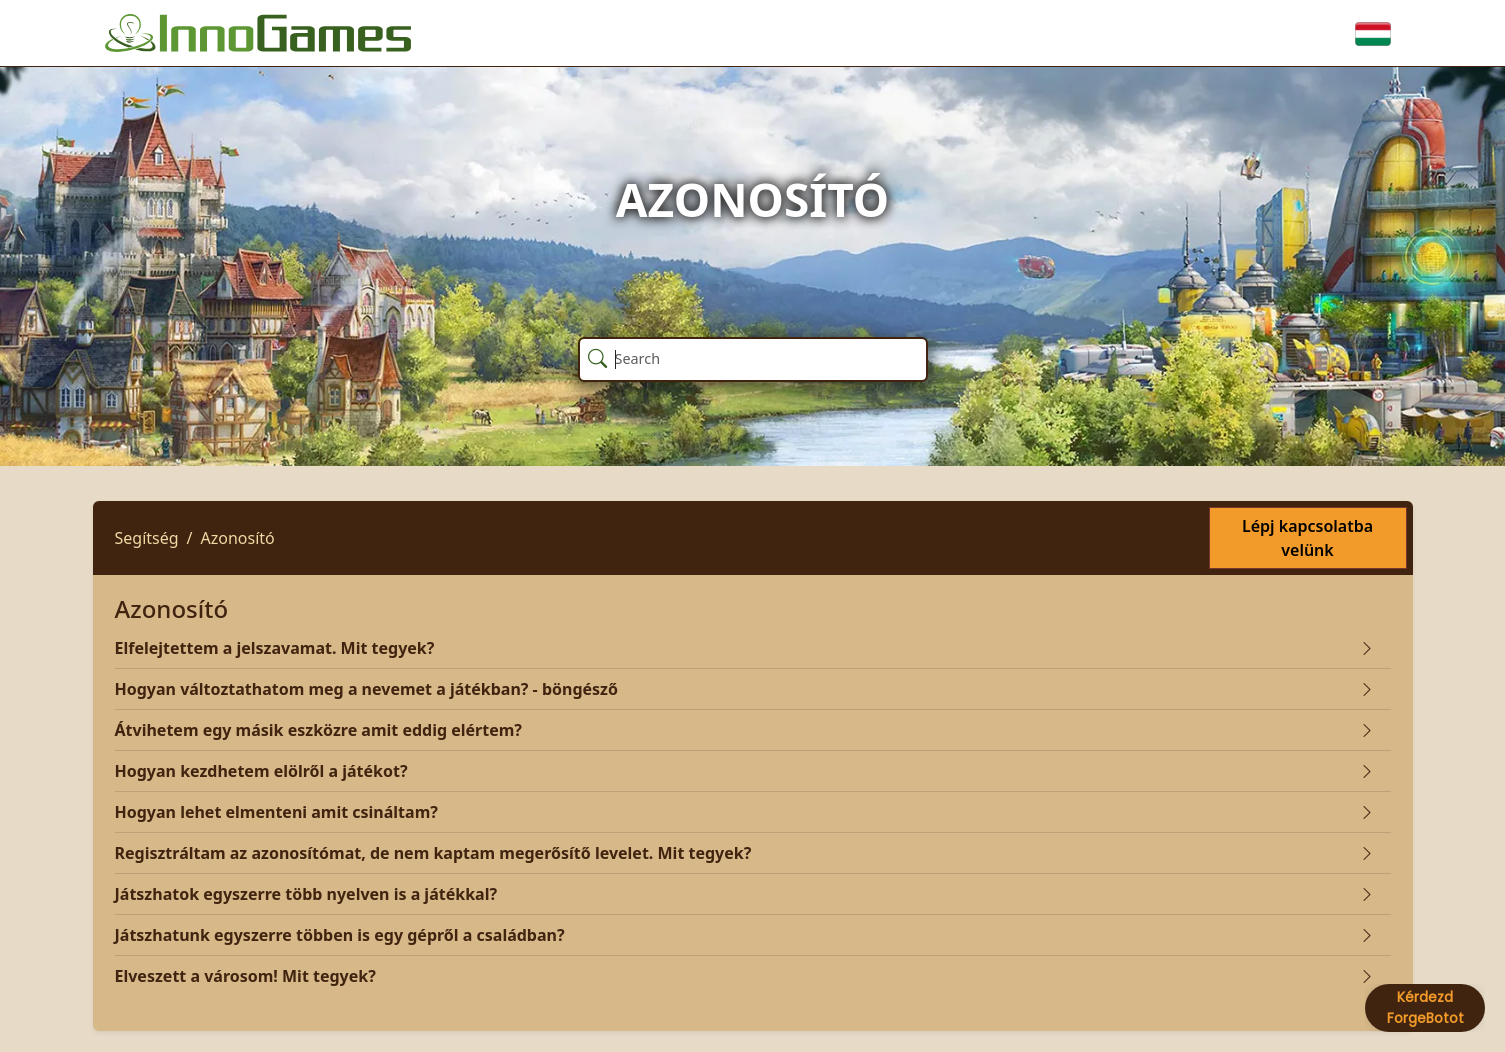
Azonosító (238, 538)
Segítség (147, 538)
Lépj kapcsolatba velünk (1307, 538)
